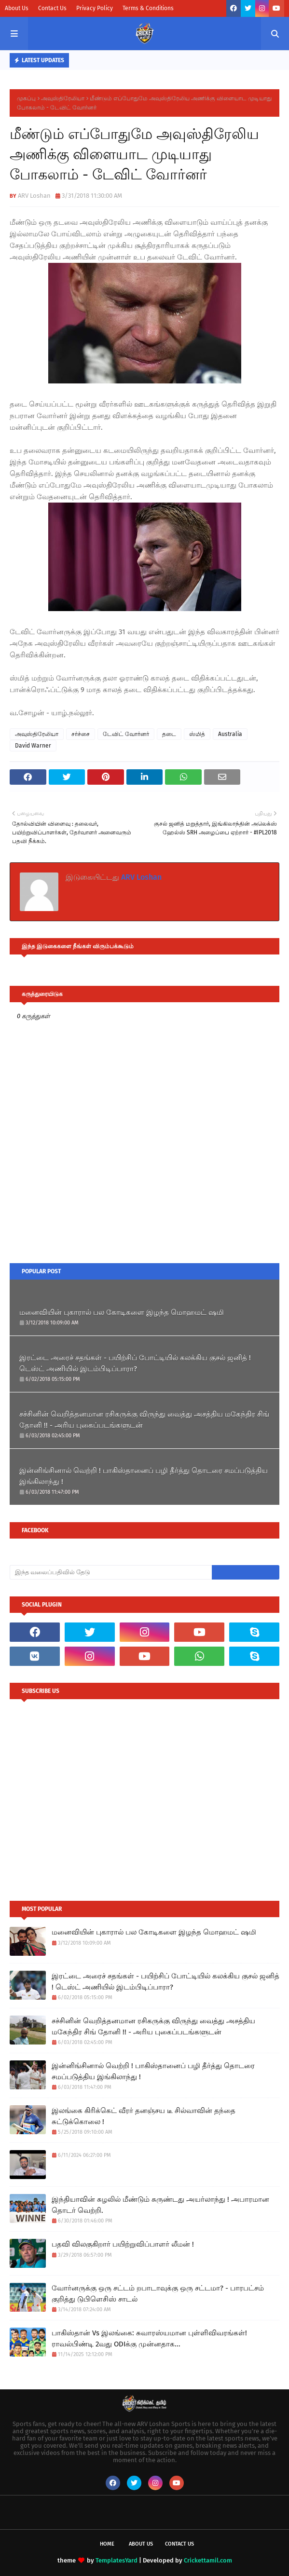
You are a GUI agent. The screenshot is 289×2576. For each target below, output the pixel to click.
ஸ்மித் (197, 734)
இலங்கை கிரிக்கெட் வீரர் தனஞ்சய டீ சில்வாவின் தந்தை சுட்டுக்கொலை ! (143, 2116)
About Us (16, 8)
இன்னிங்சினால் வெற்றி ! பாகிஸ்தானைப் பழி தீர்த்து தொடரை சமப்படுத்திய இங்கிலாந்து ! (143, 1476)
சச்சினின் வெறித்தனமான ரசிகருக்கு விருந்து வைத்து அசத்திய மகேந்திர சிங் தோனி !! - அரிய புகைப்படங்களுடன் (144, 1420)
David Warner (33, 745)
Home (107, 2544)
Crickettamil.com (208, 2560)
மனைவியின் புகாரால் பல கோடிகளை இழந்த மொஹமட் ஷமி (121, 1312)
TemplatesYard (117, 2560)
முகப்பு (26, 98)
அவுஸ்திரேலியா (62, 98)
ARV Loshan (34, 195)
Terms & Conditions (148, 8)
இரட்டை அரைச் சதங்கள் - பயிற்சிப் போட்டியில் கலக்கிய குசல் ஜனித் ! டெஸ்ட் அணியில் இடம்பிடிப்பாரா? (135, 1363)
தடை (169, 734)
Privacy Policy (94, 8)
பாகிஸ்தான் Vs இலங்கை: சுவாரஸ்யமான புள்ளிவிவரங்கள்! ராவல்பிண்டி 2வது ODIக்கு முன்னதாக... (149, 2338)
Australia (230, 734)
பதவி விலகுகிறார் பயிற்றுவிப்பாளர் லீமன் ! (123, 2244)
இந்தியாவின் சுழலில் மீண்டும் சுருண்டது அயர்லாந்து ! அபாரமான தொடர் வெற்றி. (160, 2205)
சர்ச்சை (80, 734)
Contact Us (52, 8)
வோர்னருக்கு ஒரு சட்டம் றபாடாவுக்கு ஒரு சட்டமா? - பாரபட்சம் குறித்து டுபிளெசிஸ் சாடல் (158, 2293)
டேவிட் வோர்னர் (126, 734)
